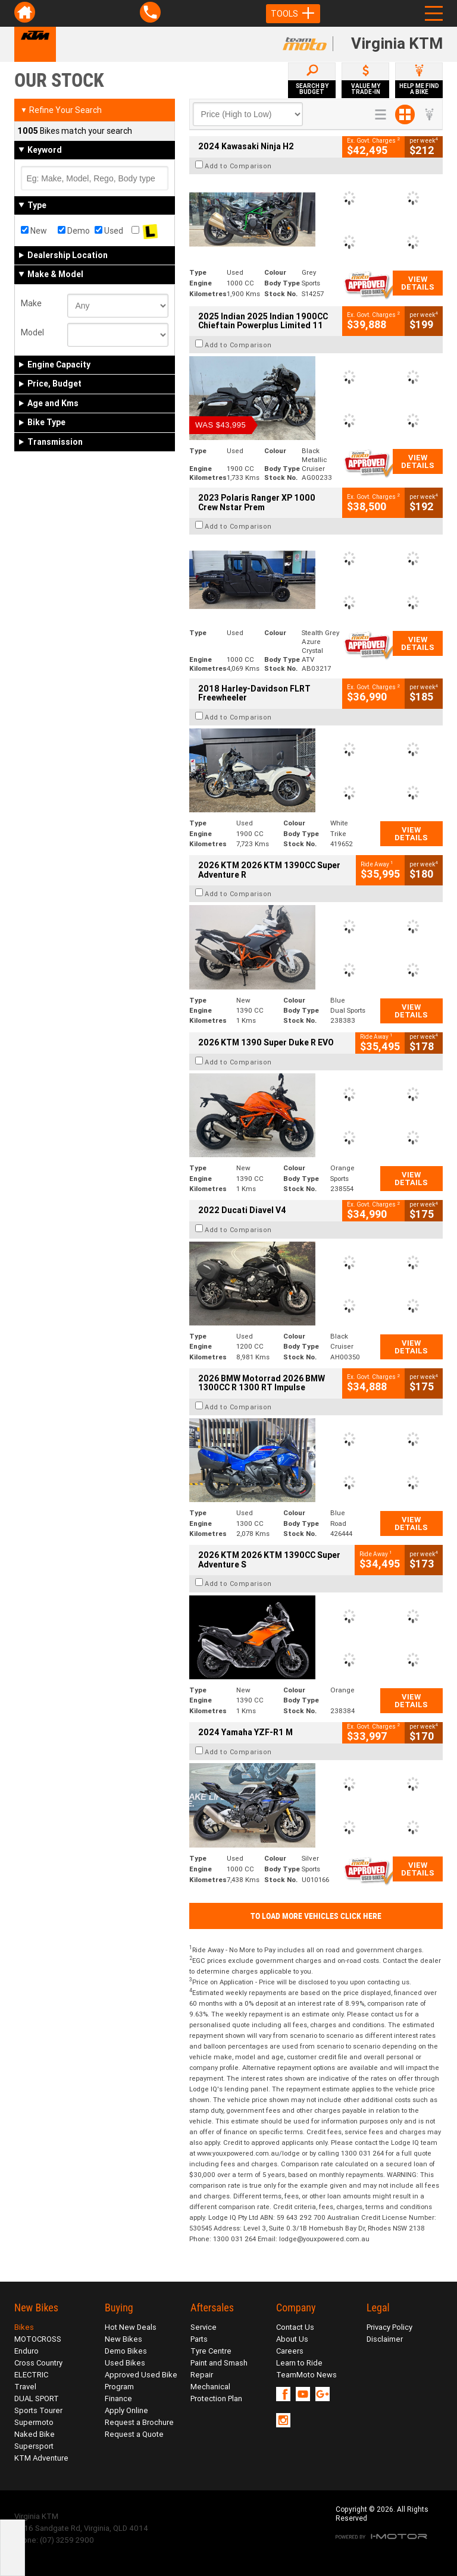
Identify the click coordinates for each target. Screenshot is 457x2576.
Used (109, 230)
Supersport (34, 2446)
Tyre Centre (210, 2351)
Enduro (26, 2351)
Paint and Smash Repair (219, 2369)
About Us (292, 2339)
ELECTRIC (31, 2375)
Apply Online (126, 2410)
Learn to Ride (299, 2363)
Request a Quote (134, 2434)
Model (32, 332)
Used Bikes (125, 2363)
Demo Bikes (126, 2351)
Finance (118, 2398)
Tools (293, 13)
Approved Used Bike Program (141, 2381)
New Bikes (123, 2339)
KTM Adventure (41, 2458)
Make (31, 303)
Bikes (24, 2327)
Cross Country (38, 2363)
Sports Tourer (38, 2410)
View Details (417, 283)
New (34, 230)
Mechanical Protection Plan (216, 2393)
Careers (289, 2351)
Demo (74, 230)
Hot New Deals (130, 2327)
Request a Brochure (139, 2422)
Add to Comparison (238, 166)
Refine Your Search (61, 110)
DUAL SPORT (36, 2398)
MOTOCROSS (37, 2339)
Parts (199, 2339)
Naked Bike (34, 2434)
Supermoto (34, 2422)
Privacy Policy (389, 2327)
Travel (25, 2387)
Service (203, 2327)
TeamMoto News (306, 2375)
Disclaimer (385, 2339)
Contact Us (295, 2327)
